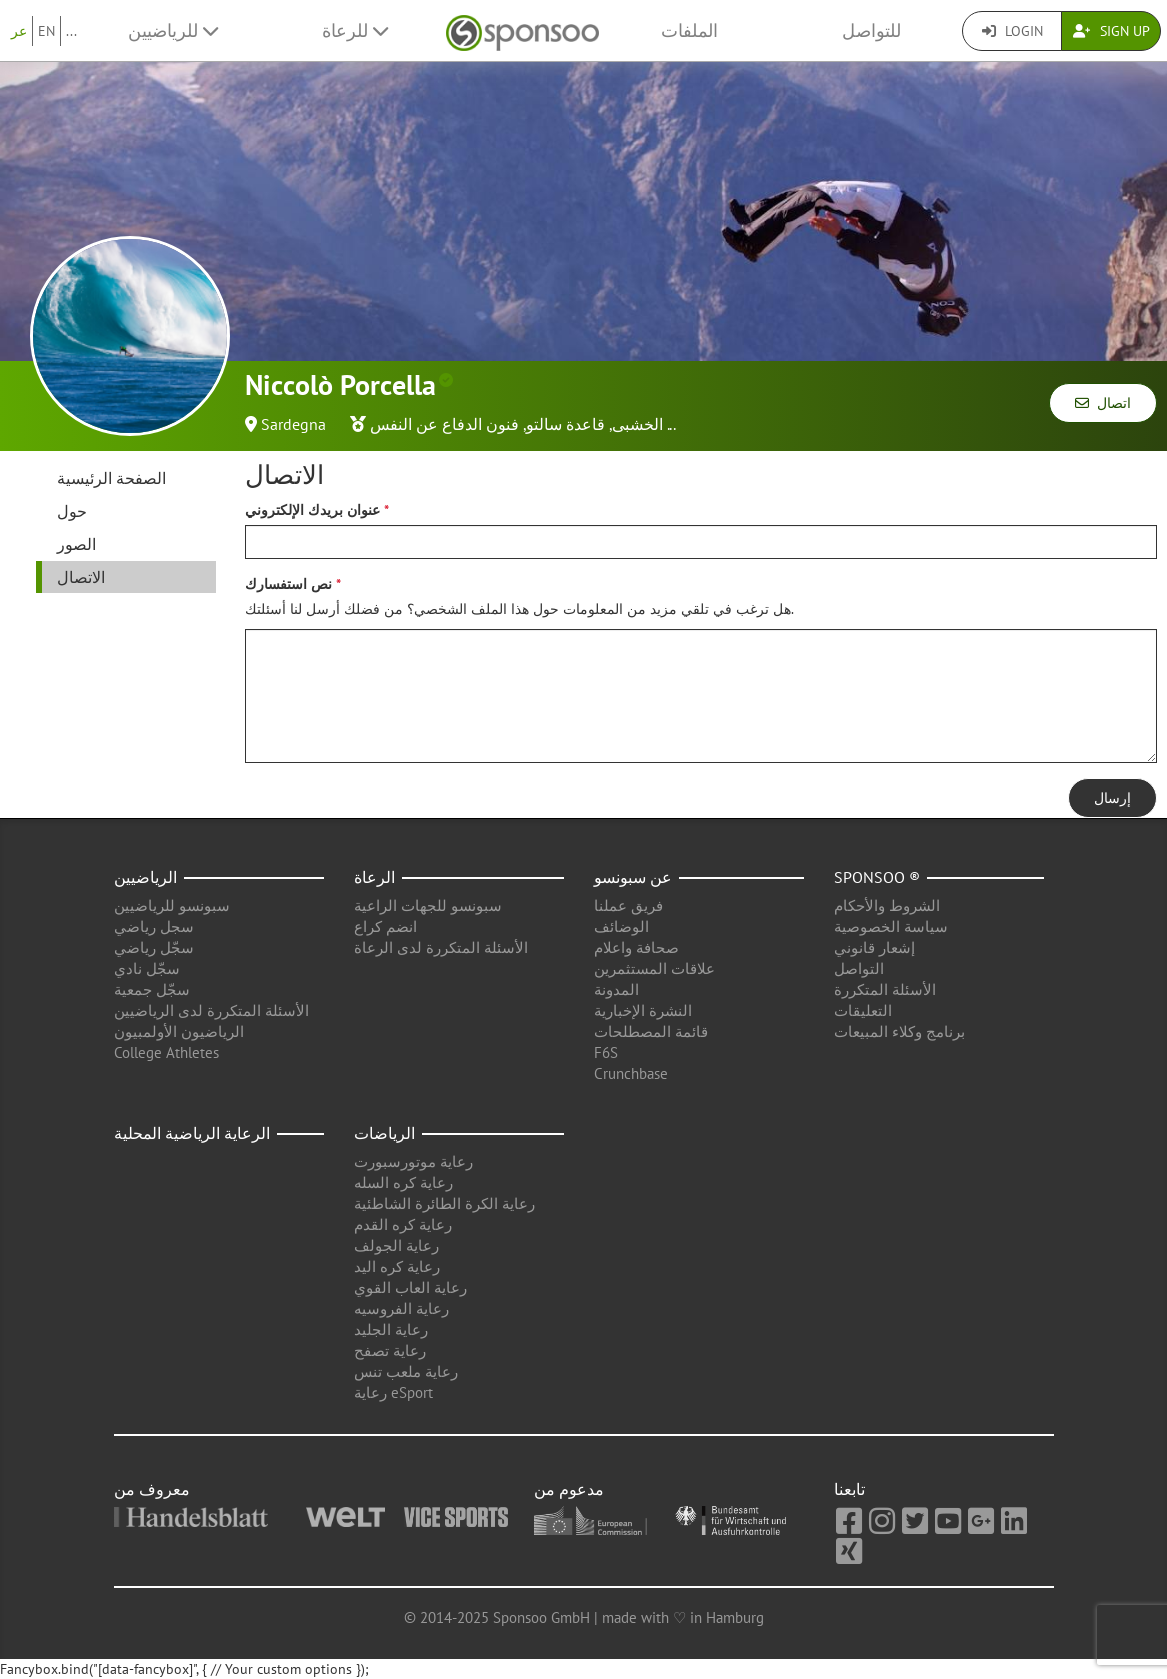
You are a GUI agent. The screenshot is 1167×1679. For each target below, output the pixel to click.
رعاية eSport (393, 1392)
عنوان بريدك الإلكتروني (312, 510)
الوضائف (621, 926)
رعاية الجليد (391, 1329)
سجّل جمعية (152, 989)
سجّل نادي (147, 968)
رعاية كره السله (403, 1182)
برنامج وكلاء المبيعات (899, 1031)
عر (19, 31)
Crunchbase (631, 1073)
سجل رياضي (154, 926)
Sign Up (1111, 31)
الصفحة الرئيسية (111, 478)
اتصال (1103, 403)
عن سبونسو (633, 877)
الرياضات (384, 1133)
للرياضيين (173, 30)
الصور (76, 544)
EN (46, 31)
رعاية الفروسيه (401, 1308)
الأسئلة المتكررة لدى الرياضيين (211, 1010)
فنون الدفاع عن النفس (444, 424)
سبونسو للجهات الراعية (428, 905)
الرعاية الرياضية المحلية (192, 1133)
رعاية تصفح (390, 1350)
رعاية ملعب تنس (406, 1371)
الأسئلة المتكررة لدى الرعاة (441, 947)
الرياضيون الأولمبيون (179, 1031)
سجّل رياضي (154, 947)
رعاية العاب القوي (410, 1287)
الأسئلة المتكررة (885, 989)
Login (1012, 31)
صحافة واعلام (636, 947)
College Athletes (166, 1052)
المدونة (616, 989)
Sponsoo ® (877, 877)
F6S (606, 1052)
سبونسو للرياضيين (172, 905)
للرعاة (355, 30)
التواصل (859, 968)
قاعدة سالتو (565, 424)
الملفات (689, 30)
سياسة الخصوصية (891, 926)
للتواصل (871, 30)
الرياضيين (145, 877)
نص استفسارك (288, 584)
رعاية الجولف (396, 1245)
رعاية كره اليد (397, 1266)
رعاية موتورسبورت (413, 1161)
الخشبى (637, 424)
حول (72, 511)
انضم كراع (385, 926)
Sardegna (293, 424)
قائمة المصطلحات (651, 1031)
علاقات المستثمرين (654, 968)
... (71, 31)
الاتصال (81, 577)
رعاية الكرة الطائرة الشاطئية (444, 1203)
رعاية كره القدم (403, 1224)
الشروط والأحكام (887, 905)
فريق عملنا (628, 905)
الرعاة (374, 877)
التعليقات (863, 1010)
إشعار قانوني (874, 947)
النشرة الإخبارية (643, 1010)
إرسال (1112, 798)
